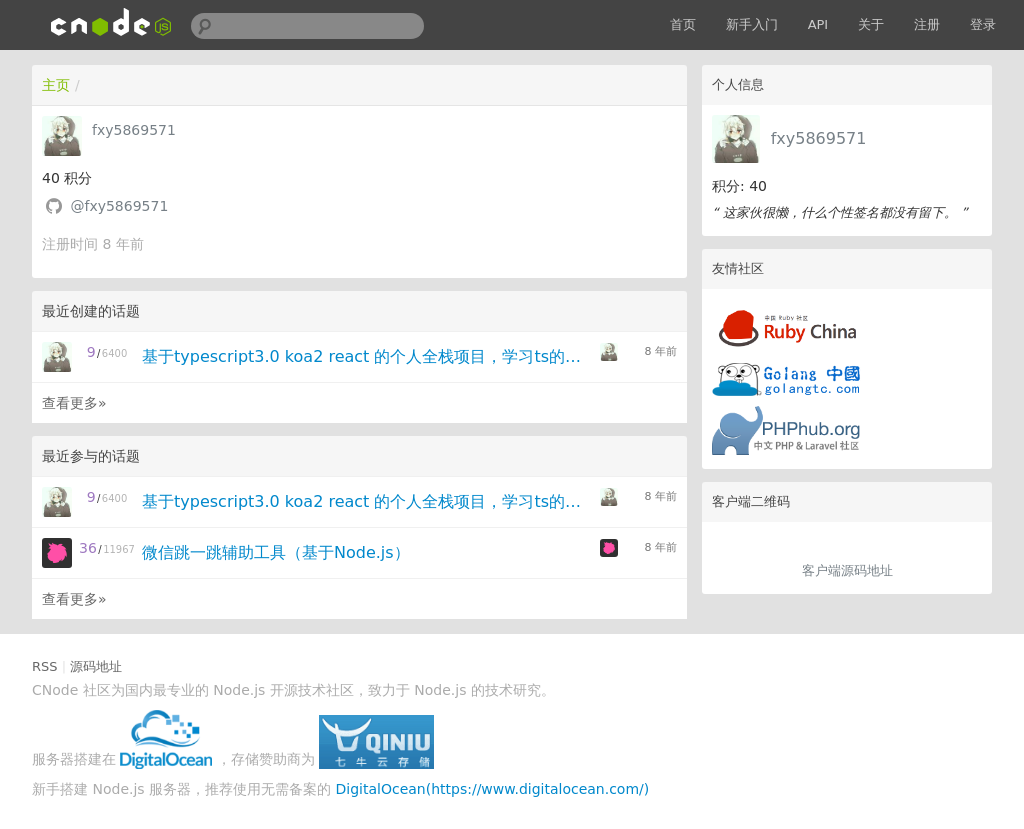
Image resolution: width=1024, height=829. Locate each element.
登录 (983, 24)
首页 (683, 24)
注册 (927, 24)
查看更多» (74, 403)
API (818, 24)
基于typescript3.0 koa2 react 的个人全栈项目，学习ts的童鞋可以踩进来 (364, 356)
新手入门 (752, 24)
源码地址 (96, 666)
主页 (56, 85)
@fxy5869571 (119, 206)
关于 (871, 24)
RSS (45, 666)
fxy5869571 (819, 138)
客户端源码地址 (847, 570)
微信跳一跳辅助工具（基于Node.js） (276, 552)
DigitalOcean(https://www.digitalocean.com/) (493, 789)
